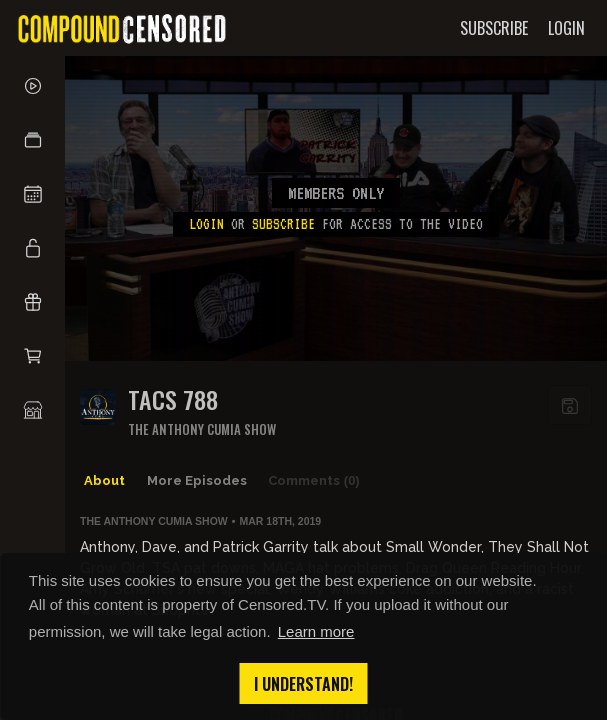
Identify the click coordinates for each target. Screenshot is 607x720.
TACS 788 (173, 399)
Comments (314, 481)
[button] (32, 140)
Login (206, 224)
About (104, 480)
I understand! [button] (303, 684)
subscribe (283, 224)
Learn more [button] (316, 631)
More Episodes (197, 480)
